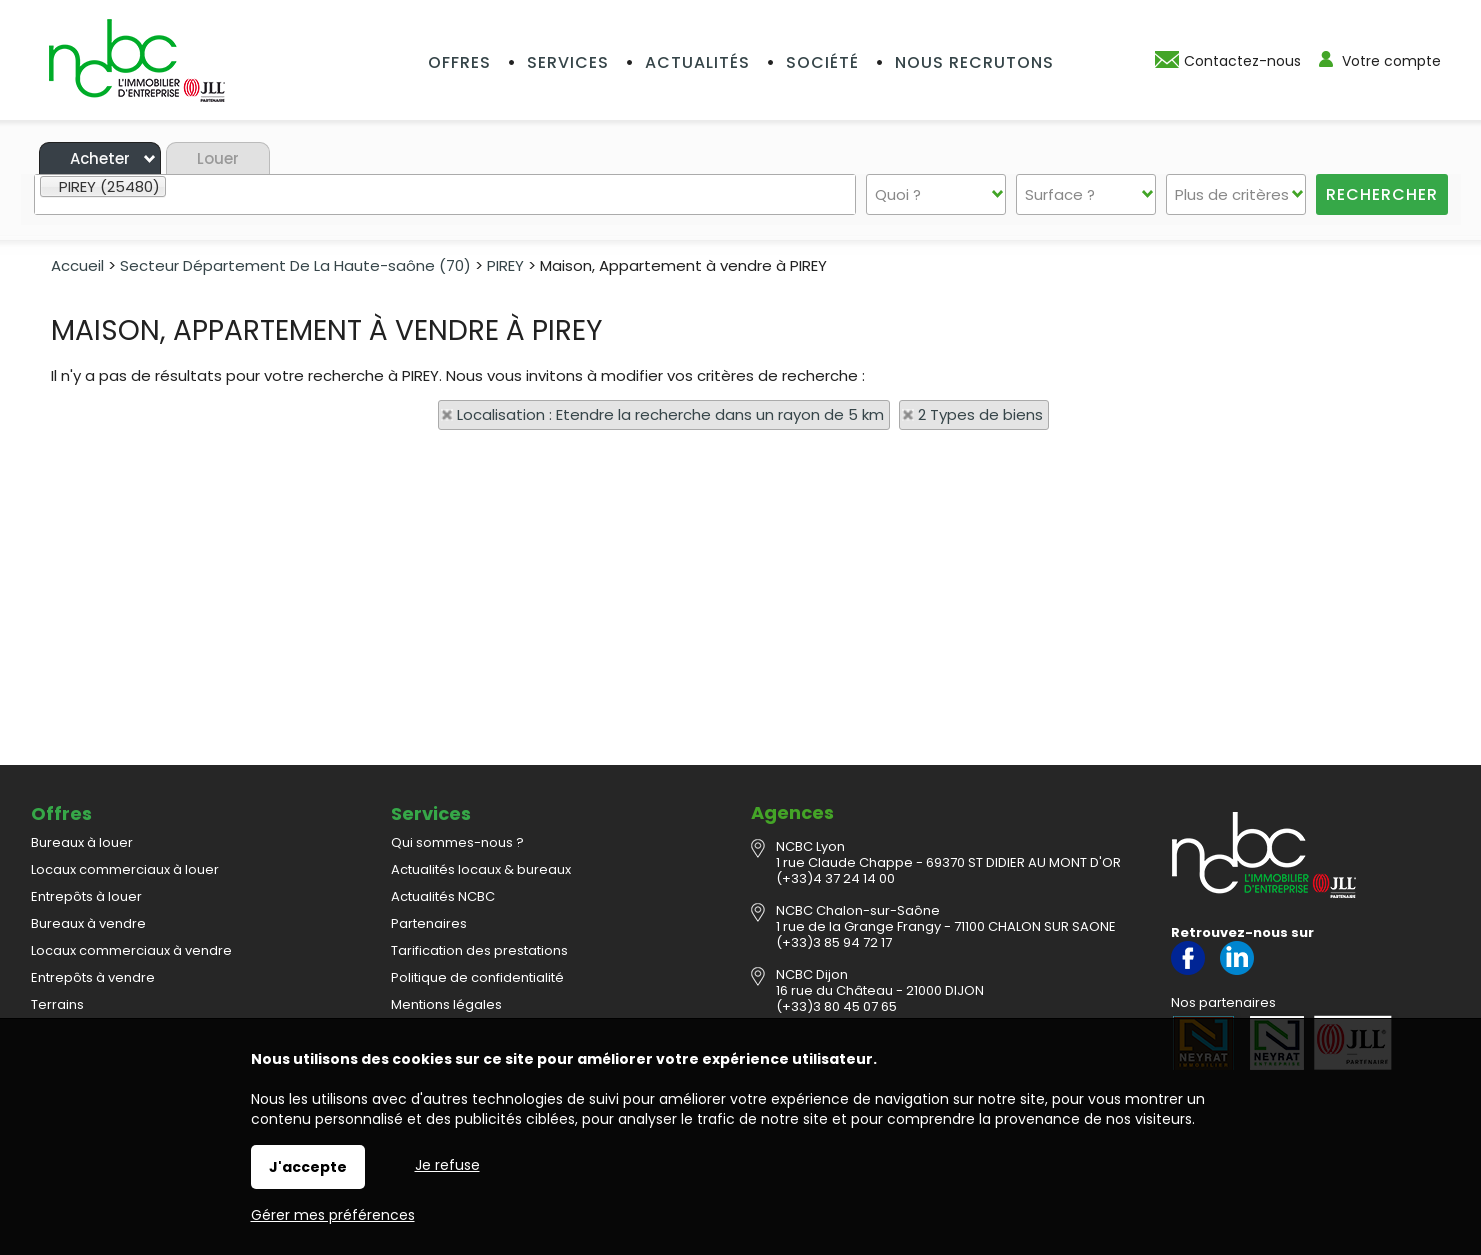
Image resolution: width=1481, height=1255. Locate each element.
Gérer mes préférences (333, 1215)
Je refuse (447, 1165)
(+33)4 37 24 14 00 (835, 878)
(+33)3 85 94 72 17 (834, 942)
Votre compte (1391, 61)
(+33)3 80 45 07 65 (836, 1006)
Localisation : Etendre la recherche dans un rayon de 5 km (670, 414)
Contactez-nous (1242, 61)
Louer (218, 158)
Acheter (100, 158)
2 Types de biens (980, 414)
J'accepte (308, 1167)
